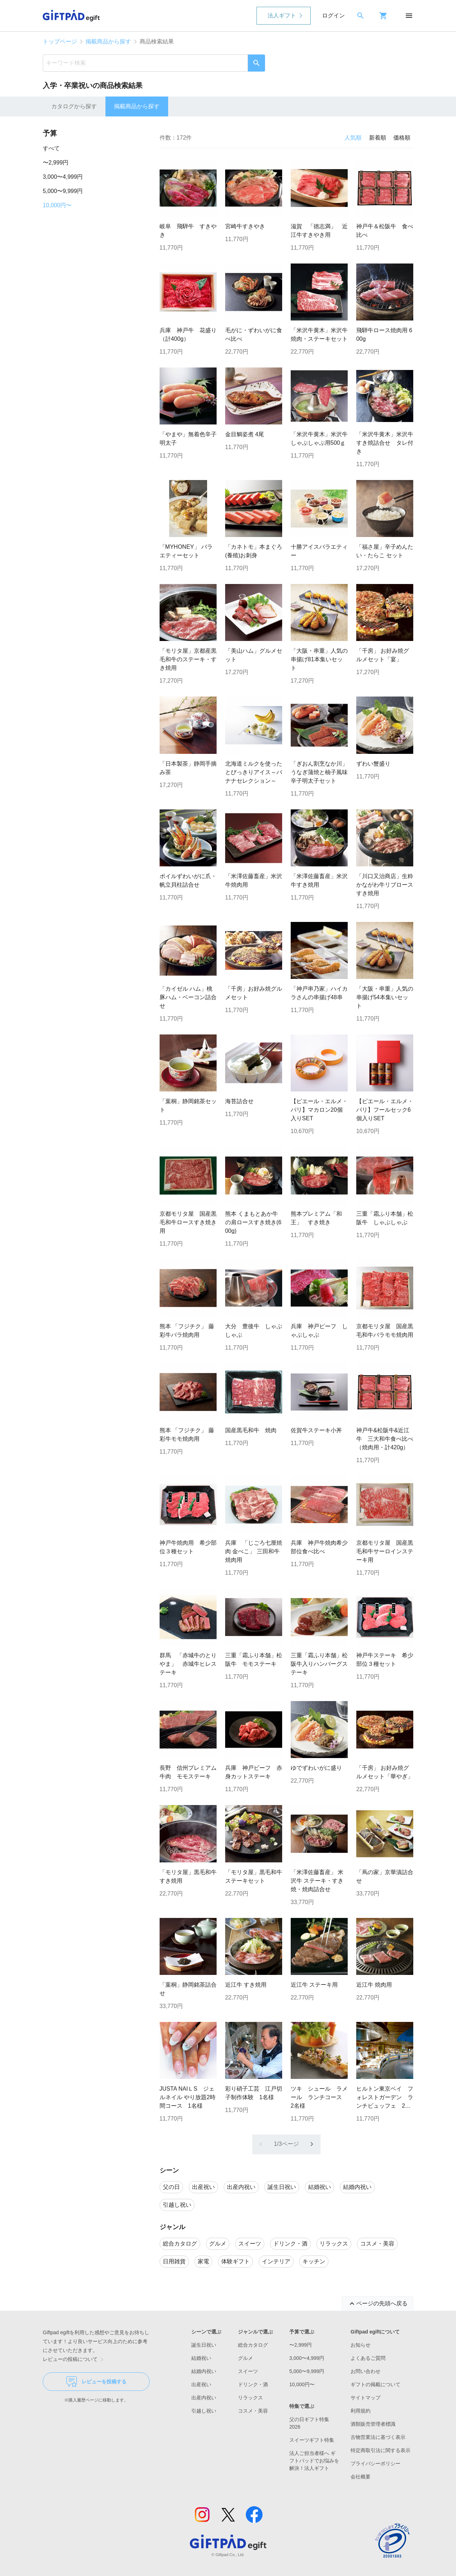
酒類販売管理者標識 (373, 2424)
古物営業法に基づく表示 (378, 2437)
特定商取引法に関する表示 (380, 2450)
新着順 (377, 138)
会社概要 (360, 2476)
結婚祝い (201, 2358)
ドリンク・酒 (253, 2384)
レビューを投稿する (96, 2381)
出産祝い (201, 2384)
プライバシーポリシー (375, 2463)
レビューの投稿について (74, 2359)
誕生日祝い (203, 2345)
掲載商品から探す (108, 41)
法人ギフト (282, 15)
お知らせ (360, 2345)
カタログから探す (74, 106)
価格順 (401, 138)
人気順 (353, 138)
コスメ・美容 (253, 2411)
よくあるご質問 (368, 2358)
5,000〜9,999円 (63, 191)
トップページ (60, 41)
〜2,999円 (55, 163)
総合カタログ (253, 2345)
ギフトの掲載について (375, 2384)
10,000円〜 (57, 205)
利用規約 (360, 2411)
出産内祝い (203, 2397)
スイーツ (248, 2371)
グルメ (245, 2358)
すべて (51, 148)
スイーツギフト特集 (311, 2440)
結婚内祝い (203, 2371)
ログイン (333, 15)
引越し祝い (203, 2411)
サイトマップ (365, 2397)
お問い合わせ (365, 2371)
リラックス (250, 2397)
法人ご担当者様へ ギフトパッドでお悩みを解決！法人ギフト (314, 2460)
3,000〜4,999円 (63, 177)
